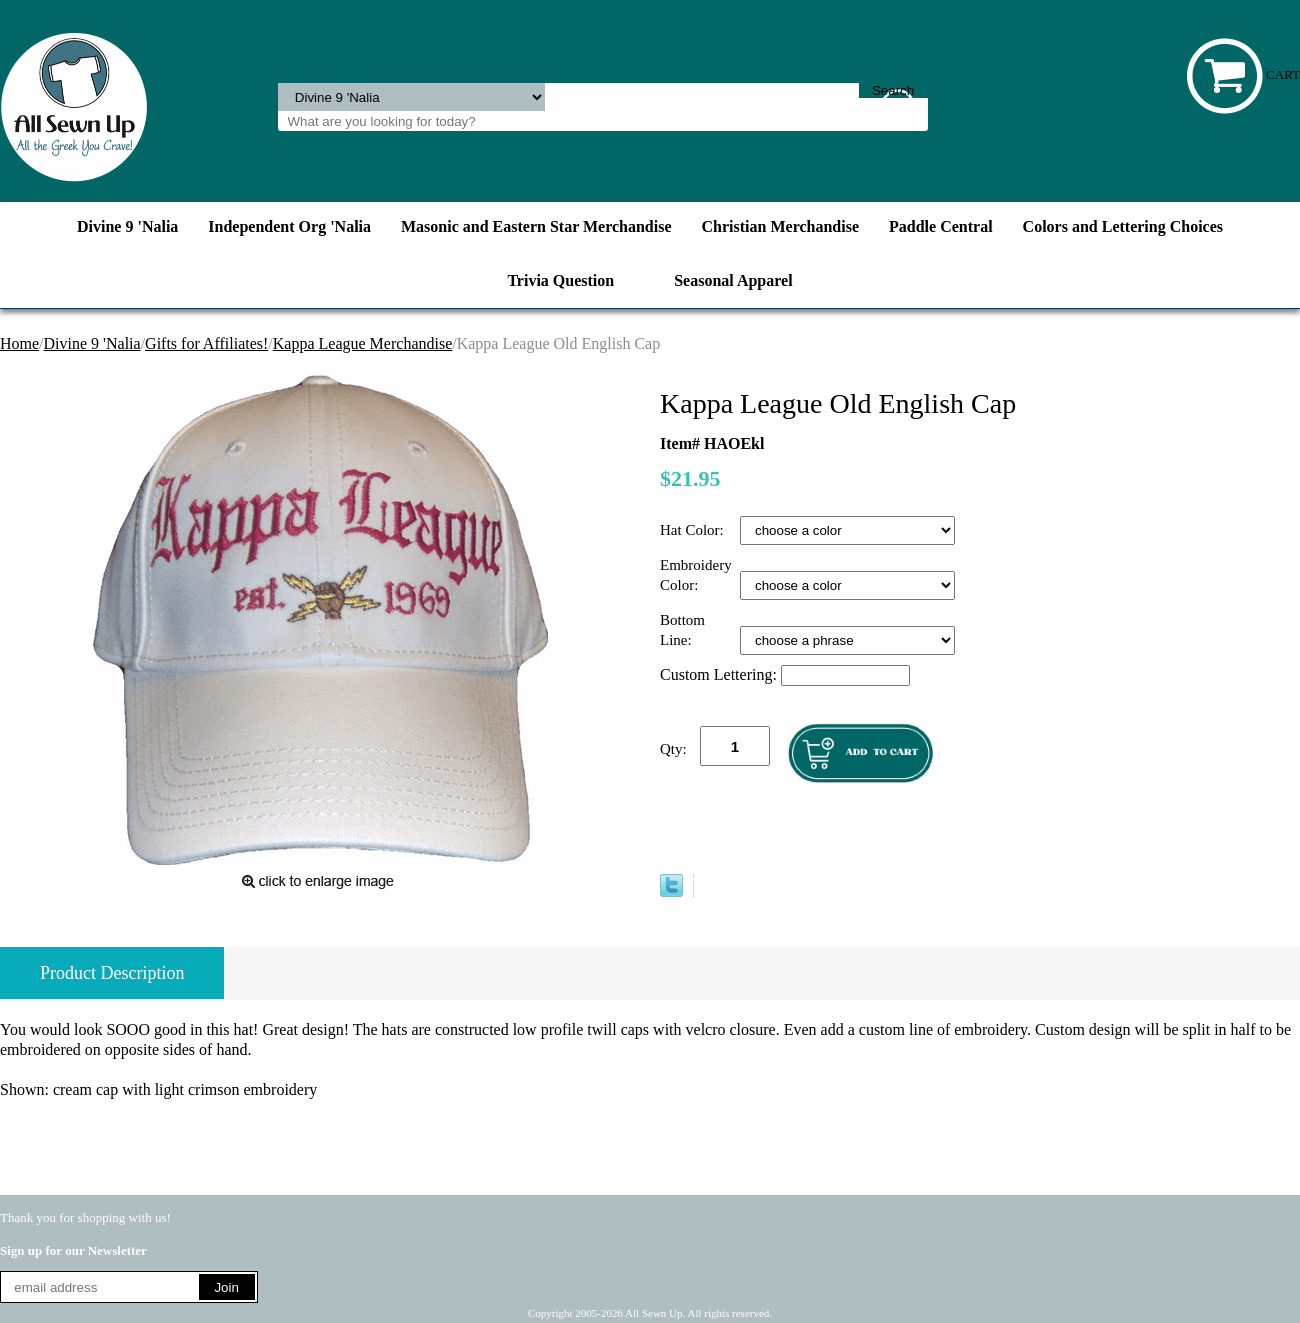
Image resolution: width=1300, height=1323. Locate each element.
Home (19, 343)
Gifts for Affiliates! (206, 343)
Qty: (673, 749)
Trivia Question (560, 280)
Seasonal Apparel (733, 280)
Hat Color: (694, 530)
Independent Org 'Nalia (289, 226)
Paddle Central (941, 226)
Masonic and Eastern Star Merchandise (536, 226)
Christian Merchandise (780, 226)
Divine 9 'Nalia (127, 226)
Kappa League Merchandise (362, 343)
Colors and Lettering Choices (1123, 226)
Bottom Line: (682, 630)
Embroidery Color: (696, 575)
